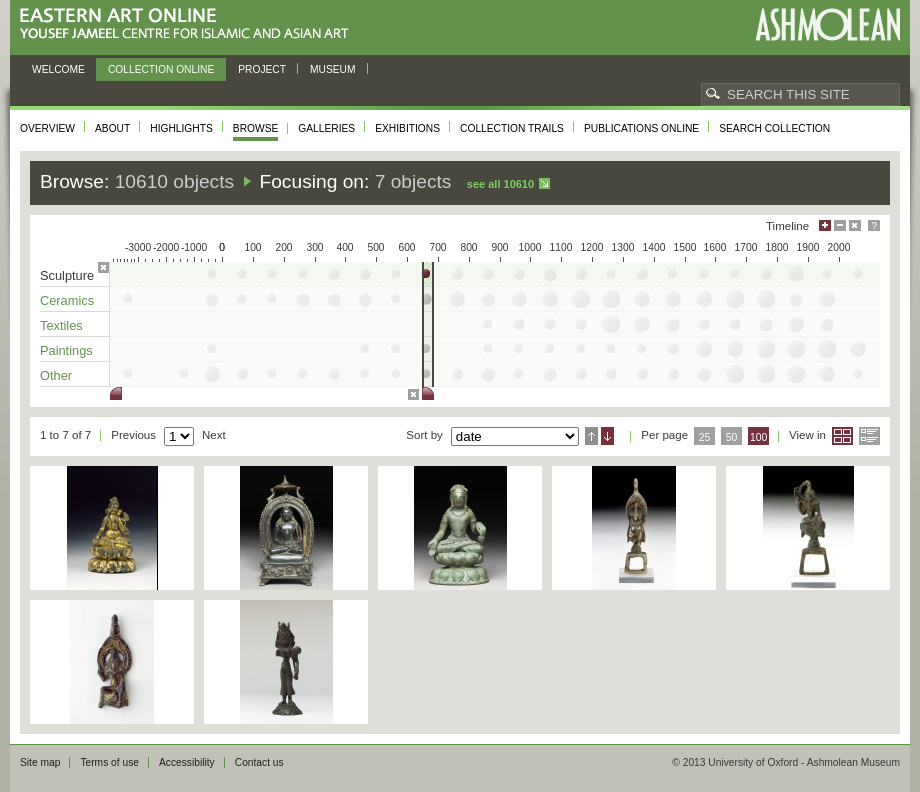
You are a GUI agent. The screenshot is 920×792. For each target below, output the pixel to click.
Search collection (774, 128)
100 (758, 437)
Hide (855, 225)
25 (705, 437)
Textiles (61, 325)
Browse (256, 128)
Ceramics (67, 300)
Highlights (181, 128)
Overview (47, 128)
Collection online (161, 69)
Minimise (840, 225)
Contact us (259, 762)
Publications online (641, 128)
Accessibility (187, 762)
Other (56, 375)
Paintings (66, 350)
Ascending (591, 436)
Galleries (326, 128)
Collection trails (512, 128)
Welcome (58, 69)
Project (262, 69)
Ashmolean (827, 24)
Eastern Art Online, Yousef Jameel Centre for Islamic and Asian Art (189, 24)
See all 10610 (500, 184)
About (112, 128)
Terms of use (109, 762)
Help (874, 225)
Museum (333, 69)
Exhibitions (407, 128)
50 (732, 437)
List (869, 436)
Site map (40, 762)
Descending (607, 436)
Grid (842, 436)
